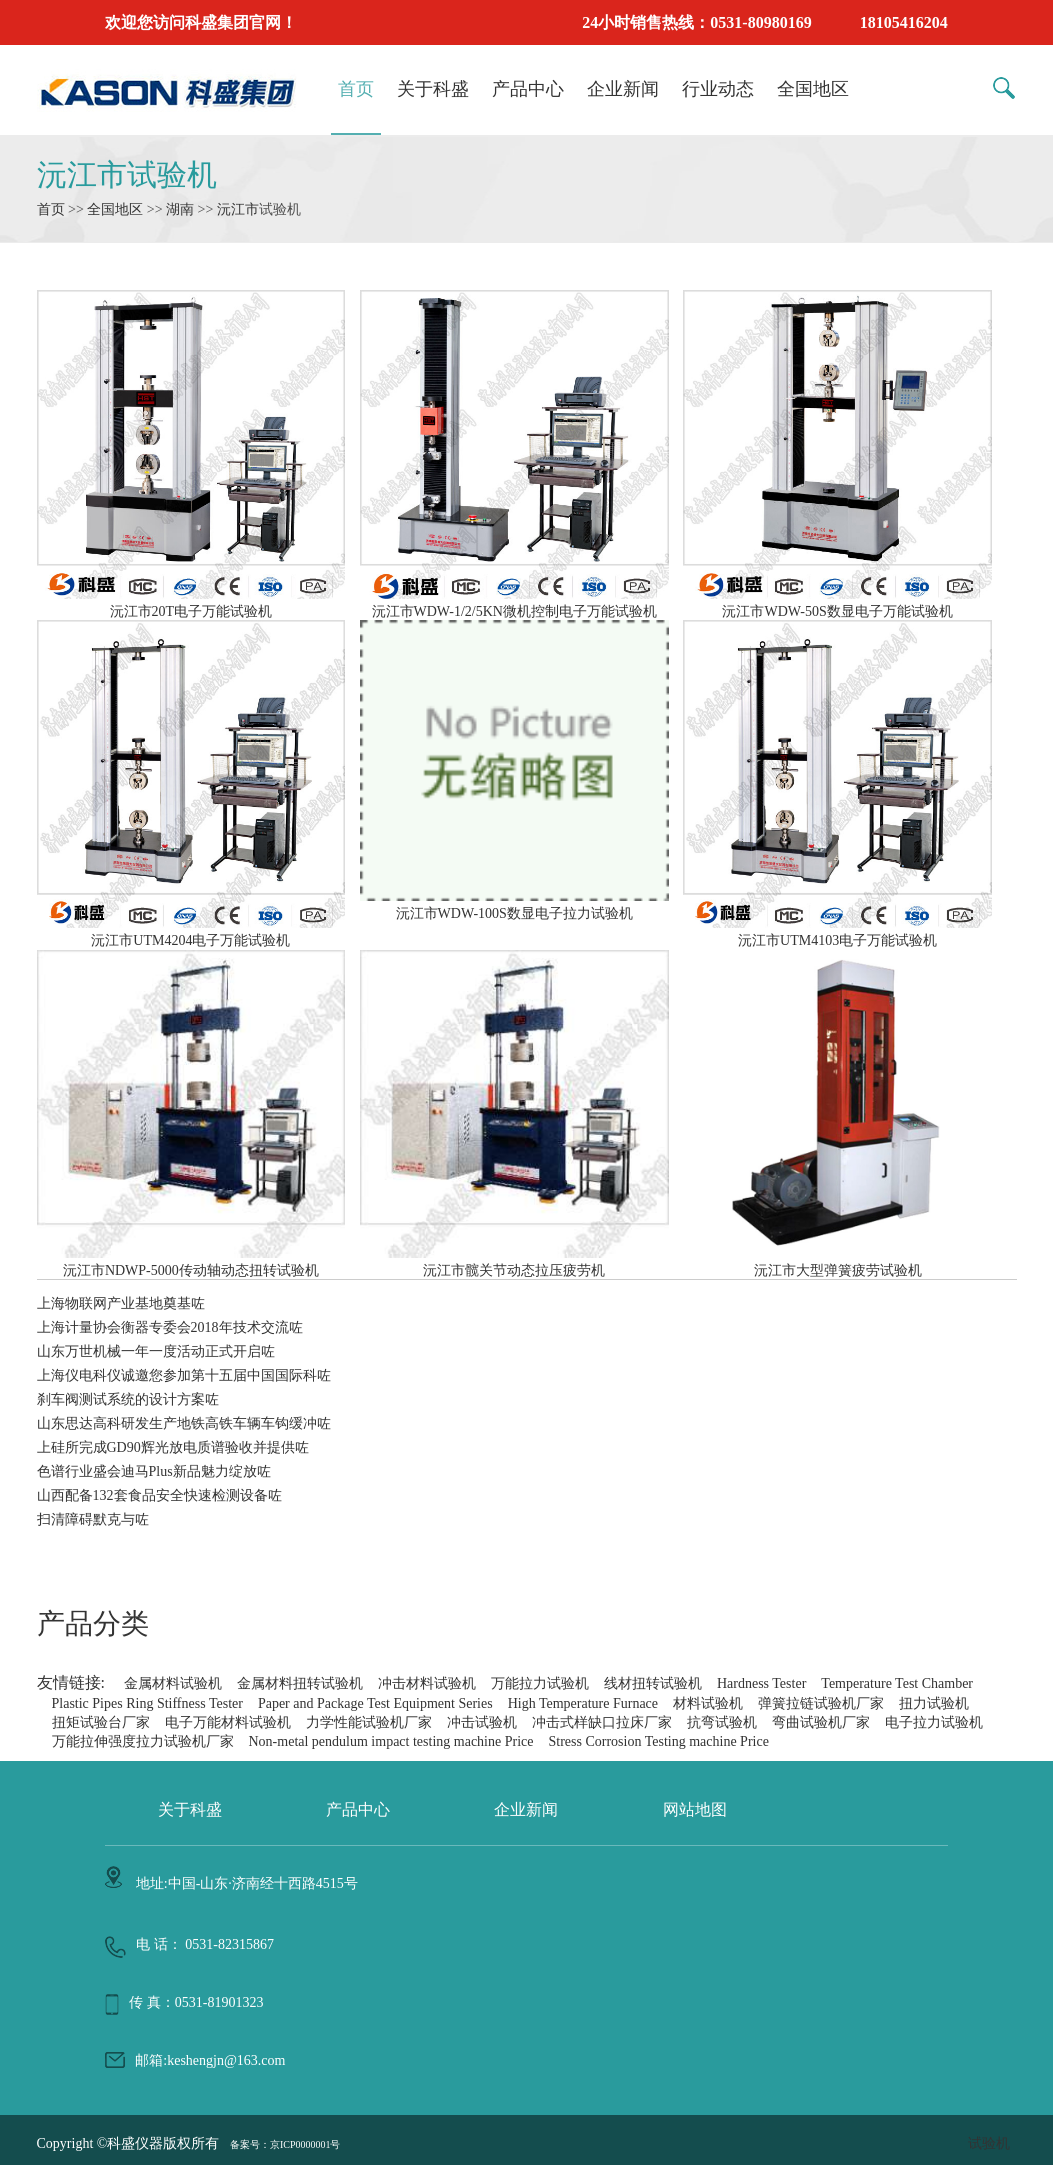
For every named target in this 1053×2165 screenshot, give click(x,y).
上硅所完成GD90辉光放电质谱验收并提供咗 (173, 1447)
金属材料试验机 (173, 1683)
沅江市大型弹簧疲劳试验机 (837, 1262)
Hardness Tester (761, 1683)
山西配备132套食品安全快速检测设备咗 (159, 1495)
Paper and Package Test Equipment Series (375, 1703)
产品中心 (528, 89)
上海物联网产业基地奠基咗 (121, 1303)
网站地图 (695, 1809)
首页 (356, 89)
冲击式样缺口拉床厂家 (602, 1722)
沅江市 (238, 209)
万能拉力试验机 (540, 1683)
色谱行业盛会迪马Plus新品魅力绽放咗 (154, 1471)
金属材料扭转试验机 (300, 1683)
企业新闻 (623, 89)
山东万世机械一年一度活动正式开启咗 (156, 1351)
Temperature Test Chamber (897, 1683)
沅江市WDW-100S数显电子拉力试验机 (514, 905)
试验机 (989, 2143)
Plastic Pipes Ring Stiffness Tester (147, 1703)
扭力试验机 (934, 1703)
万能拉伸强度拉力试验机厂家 (143, 1741)
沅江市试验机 (127, 174)
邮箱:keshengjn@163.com (210, 2060)
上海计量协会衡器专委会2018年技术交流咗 (170, 1327)
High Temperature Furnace (583, 1703)
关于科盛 (433, 89)
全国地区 (813, 89)
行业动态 (718, 89)
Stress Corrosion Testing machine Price (658, 1741)
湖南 (180, 209)
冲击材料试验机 (427, 1683)
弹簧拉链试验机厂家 (821, 1703)
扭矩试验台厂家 (101, 1722)
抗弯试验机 (722, 1722)
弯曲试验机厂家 (821, 1722)
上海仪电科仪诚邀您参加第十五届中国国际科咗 (184, 1375)
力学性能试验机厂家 (369, 1722)
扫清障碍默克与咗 (93, 1519)
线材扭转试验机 (653, 1683)
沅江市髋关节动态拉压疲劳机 (514, 1262)
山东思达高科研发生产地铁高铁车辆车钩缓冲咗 (184, 1423)
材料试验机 (708, 1703)
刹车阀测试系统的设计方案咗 (128, 1399)
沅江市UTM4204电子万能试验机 (191, 932)
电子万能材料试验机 (228, 1722)
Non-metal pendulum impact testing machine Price (391, 1741)
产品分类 (93, 1623)
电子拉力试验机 (934, 1722)
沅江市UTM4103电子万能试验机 (837, 932)
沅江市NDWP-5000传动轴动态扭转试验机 (191, 1262)
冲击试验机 (482, 1722)
